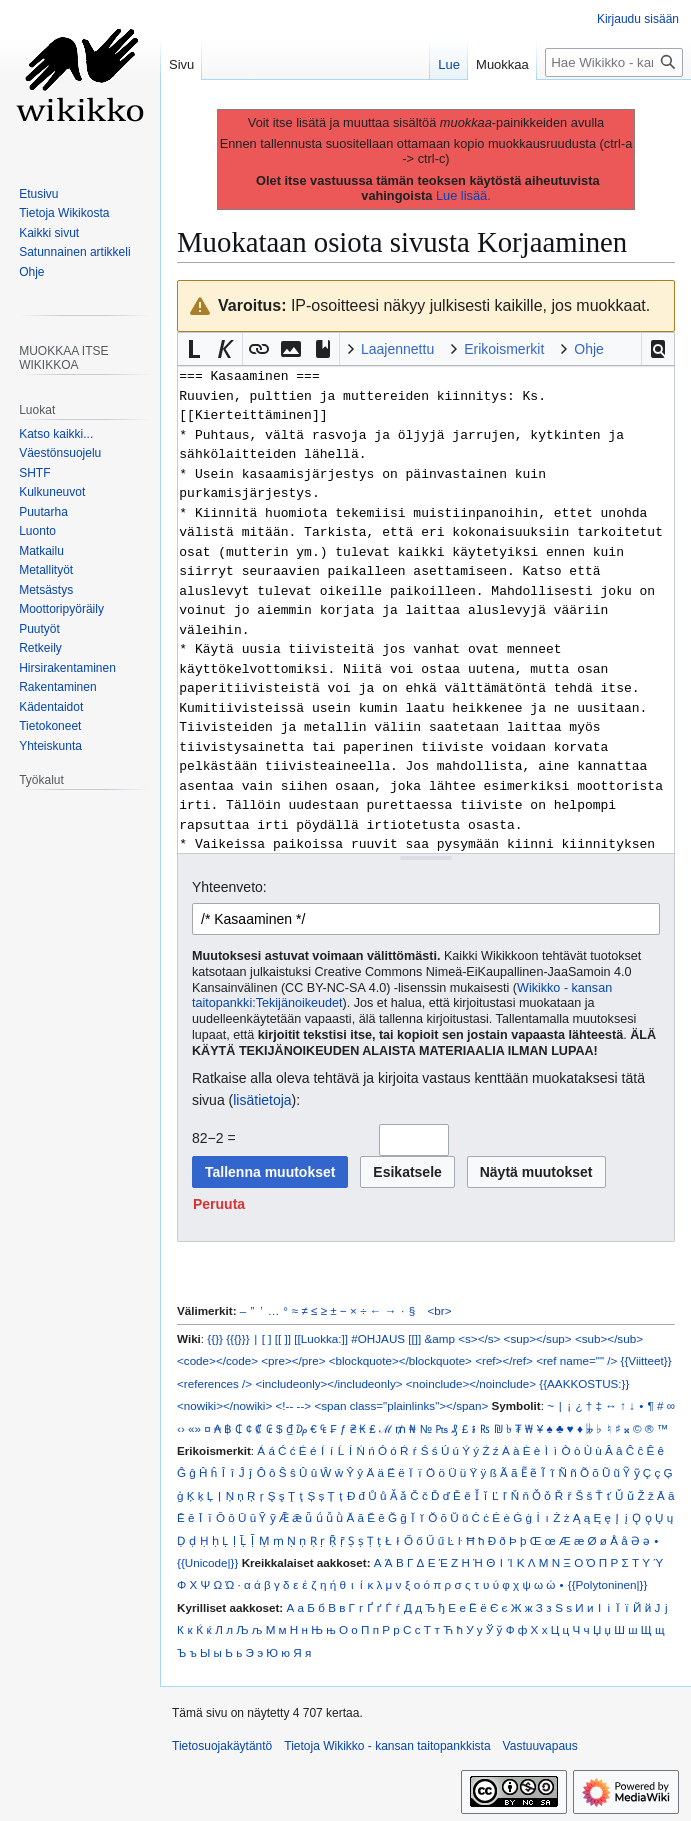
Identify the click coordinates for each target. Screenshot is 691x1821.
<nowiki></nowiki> (224, 1405)
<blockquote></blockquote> (400, 1360)
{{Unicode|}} (207, 1562)
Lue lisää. (463, 195)
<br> (440, 1310)
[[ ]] (283, 1338)
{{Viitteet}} (646, 1360)
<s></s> (479, 1338)
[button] (658, 349)
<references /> (214, 1383)
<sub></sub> (609, 1338)
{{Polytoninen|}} (608, 1584)
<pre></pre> (293, 1360)
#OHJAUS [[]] (386, 1338)
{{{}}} (237, 1338)
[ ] (267, 1338)
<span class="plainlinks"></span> (401, 1405)
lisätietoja (262, 1100)
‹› (181, 1428)
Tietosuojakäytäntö (222, 1746)
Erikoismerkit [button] (504, 349)
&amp (440, 1338)
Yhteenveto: (229, 887)
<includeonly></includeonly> (328, 1383)
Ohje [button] (589, 349)
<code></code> (217, 1360)
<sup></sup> (538, 1338)
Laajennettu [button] (397, 349)
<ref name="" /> (576, 1360)
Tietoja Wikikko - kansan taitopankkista (387, 1746)
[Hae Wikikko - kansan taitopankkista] (614, 62)
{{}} (215, 1338)
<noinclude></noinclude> (471, 1383)
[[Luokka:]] (321, 1338)
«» (194, 1428)
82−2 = (214, 1138)
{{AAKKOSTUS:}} (584, 1383)
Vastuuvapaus (540, 1746)
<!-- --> (294, 1405)
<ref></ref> (504, 1360)
